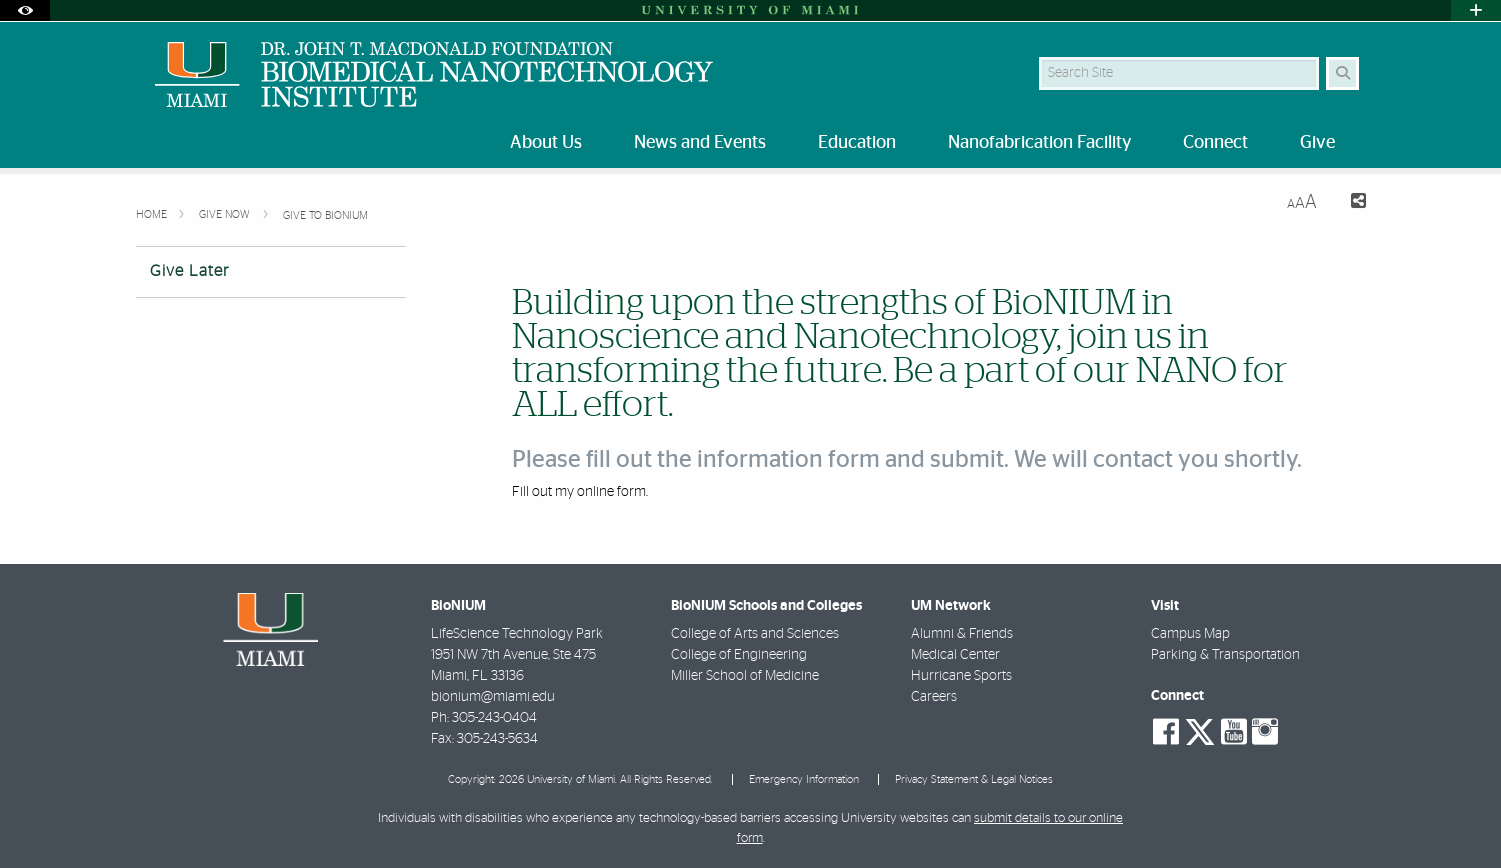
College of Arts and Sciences (755, 634)
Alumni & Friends (962, 634)
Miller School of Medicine (745, 676)
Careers (934, 697)
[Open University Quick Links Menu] (1476, 10)
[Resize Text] (1302, 202)
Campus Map (1190, 634)
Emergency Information (804, 779)
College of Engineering (739, 655)
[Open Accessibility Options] (25, 10)
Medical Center (955, 655)
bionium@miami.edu (493, 697)
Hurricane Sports (961, 676)
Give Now (226, 214)
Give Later (189, 271)
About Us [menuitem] (546, 143)
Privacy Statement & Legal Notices (974, 779)
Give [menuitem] (1317, 143)
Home (153, 214)
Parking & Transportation (1225, 655)
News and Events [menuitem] (700, 143)
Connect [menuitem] (1215, 143)
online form (611, 492)
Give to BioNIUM (325, 215)
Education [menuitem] (857, 143)
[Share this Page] (1349, 203)
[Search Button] (1342, 73)
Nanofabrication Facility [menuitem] (1039, 143)
